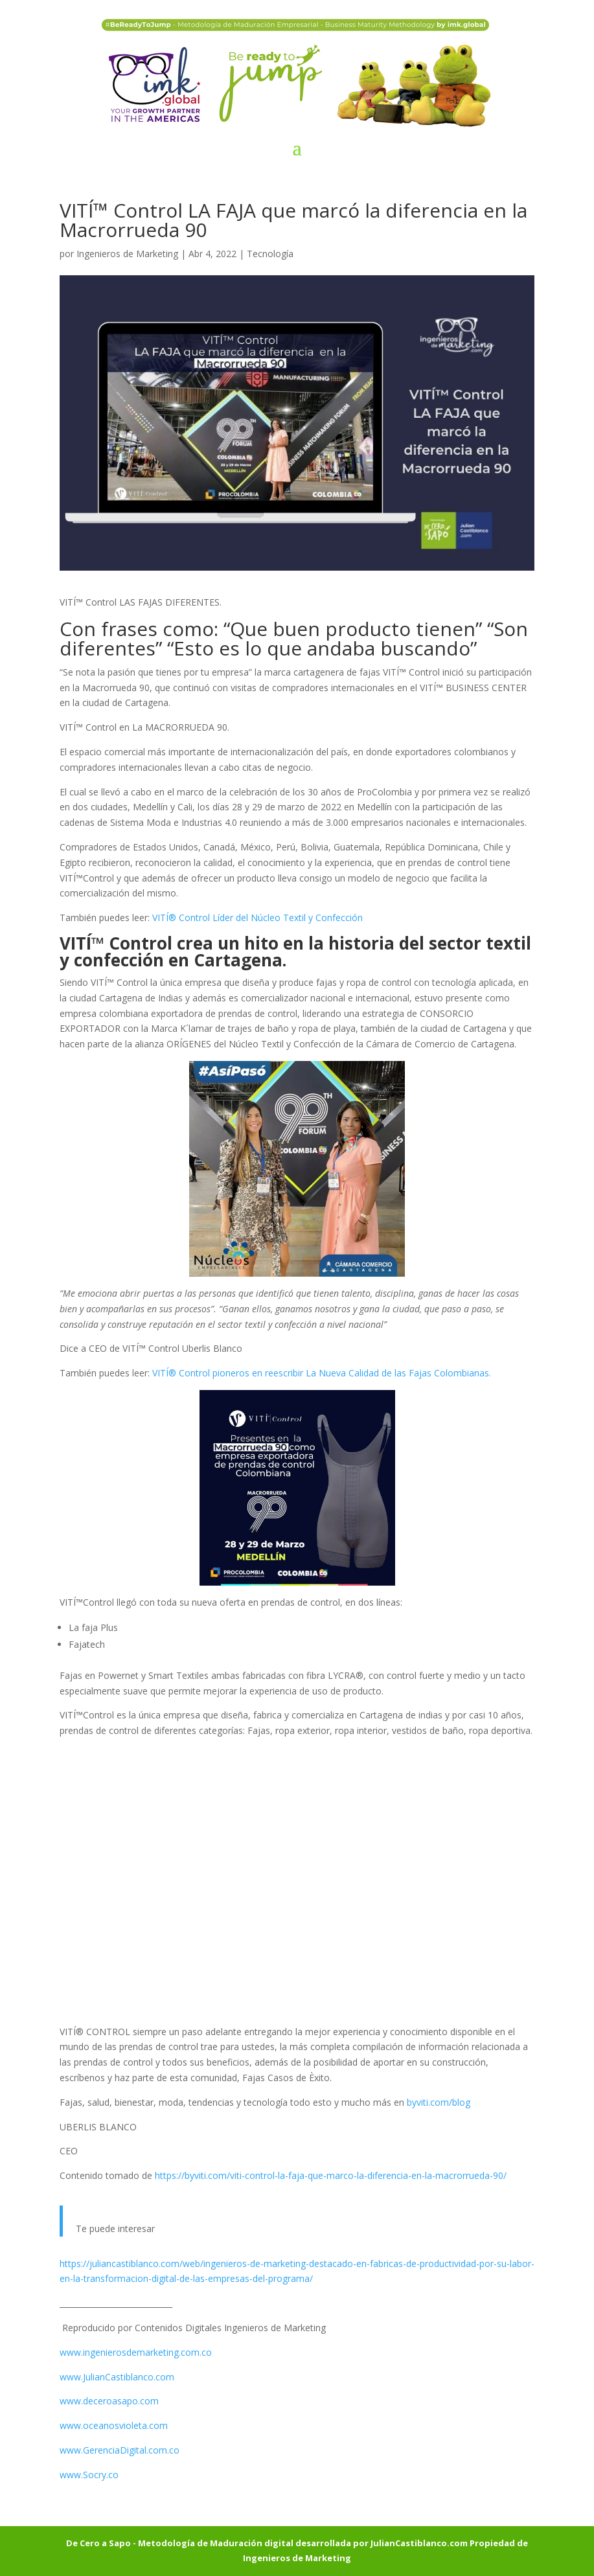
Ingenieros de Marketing (127, 253)
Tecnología (270, 253)
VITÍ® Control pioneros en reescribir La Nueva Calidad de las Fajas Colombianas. (321, 1373)
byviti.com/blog (438, 2102)
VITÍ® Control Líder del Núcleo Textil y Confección (257, 917)
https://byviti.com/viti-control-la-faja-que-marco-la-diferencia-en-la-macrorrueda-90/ (331, 2175)
